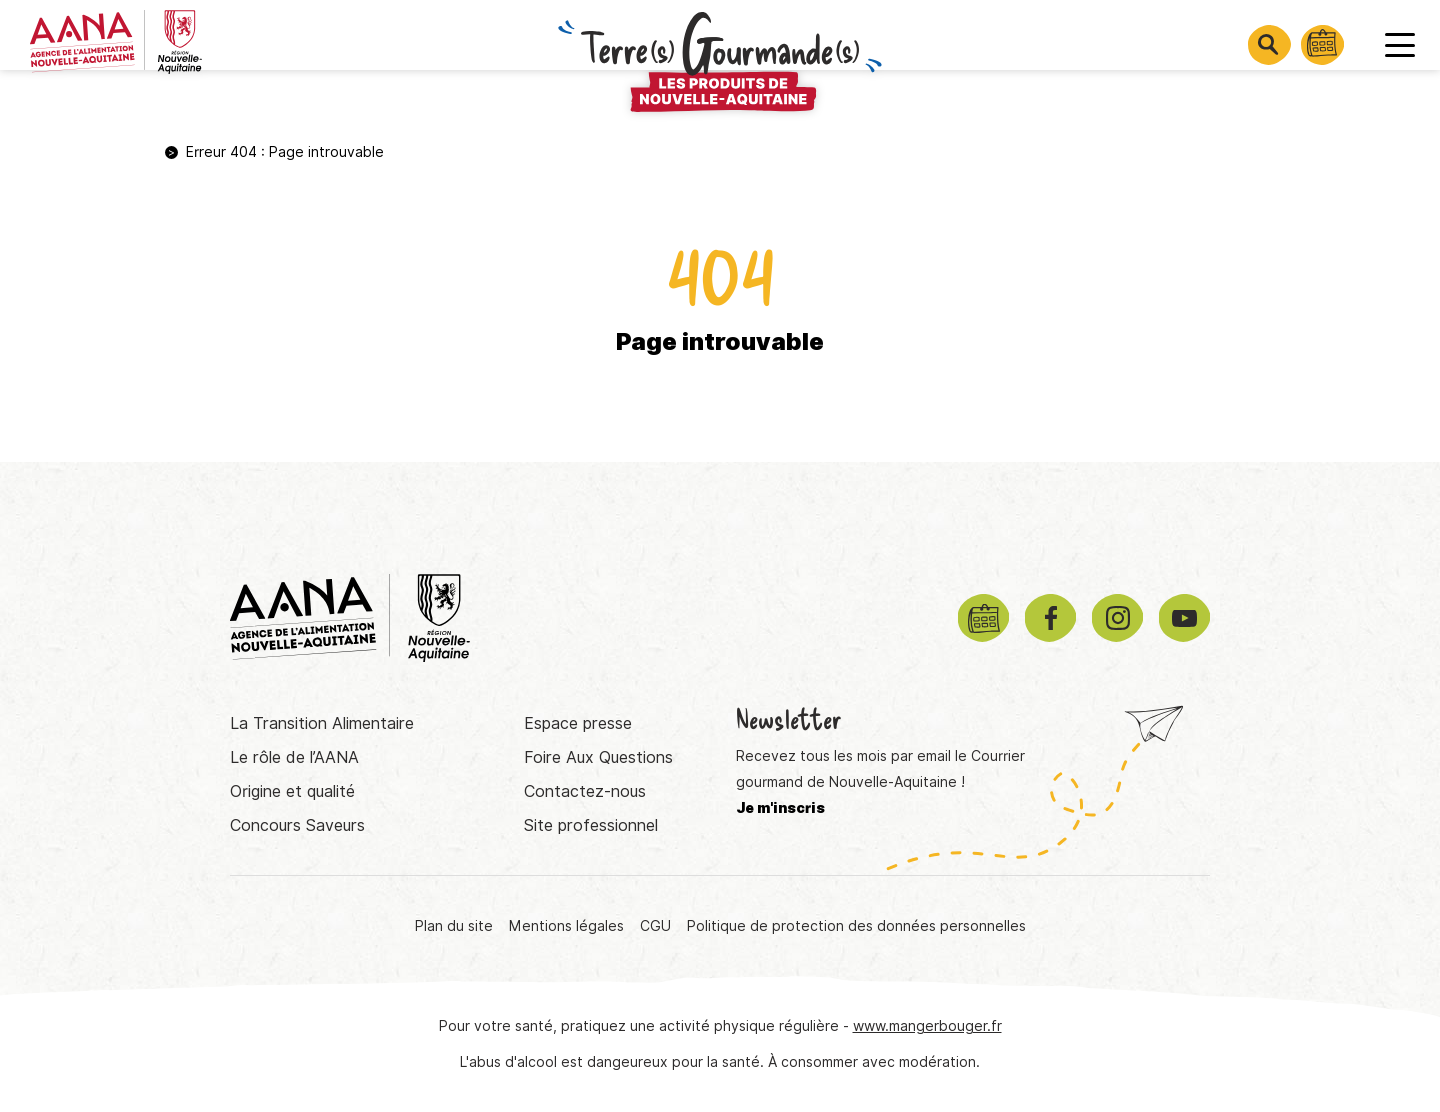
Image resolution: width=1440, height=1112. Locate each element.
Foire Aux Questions (598, 757)
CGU (655, 926)
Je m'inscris (780, 808)
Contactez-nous (585, 791)
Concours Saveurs (297, 825)
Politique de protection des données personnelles (856, 926)
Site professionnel (591, 825)
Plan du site (454, 926)
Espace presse (578, 723)
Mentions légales (566, 926)
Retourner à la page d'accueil (720, 422)
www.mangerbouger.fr (927, 1026)
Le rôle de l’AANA (294, 757)
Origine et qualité (292, 791)
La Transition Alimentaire (322, 723)
